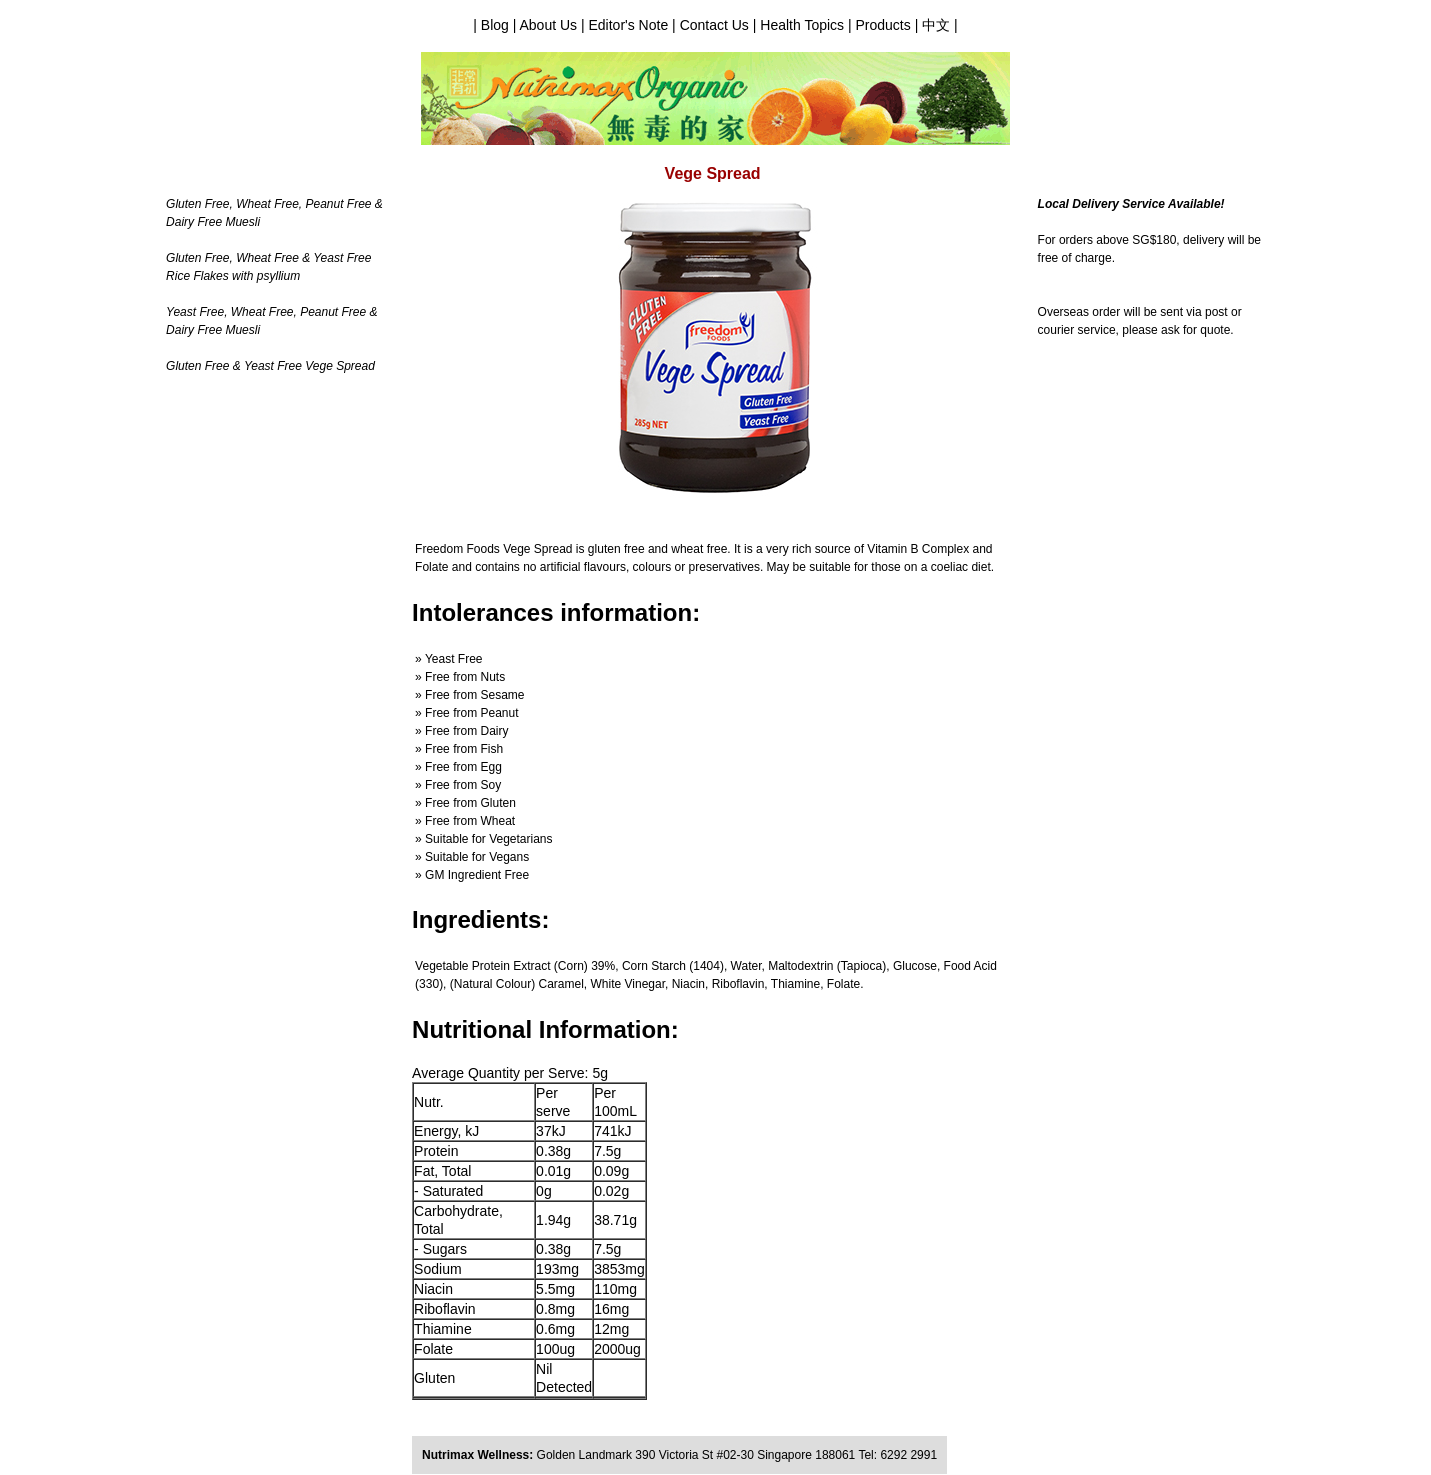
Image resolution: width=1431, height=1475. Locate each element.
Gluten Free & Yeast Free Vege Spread (270, 366)
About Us (548, 25)
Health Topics (800, 25)
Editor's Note (628, 25)
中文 (936, 25)
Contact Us (716, 25)
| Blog (492, 25)
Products (883, 25)
